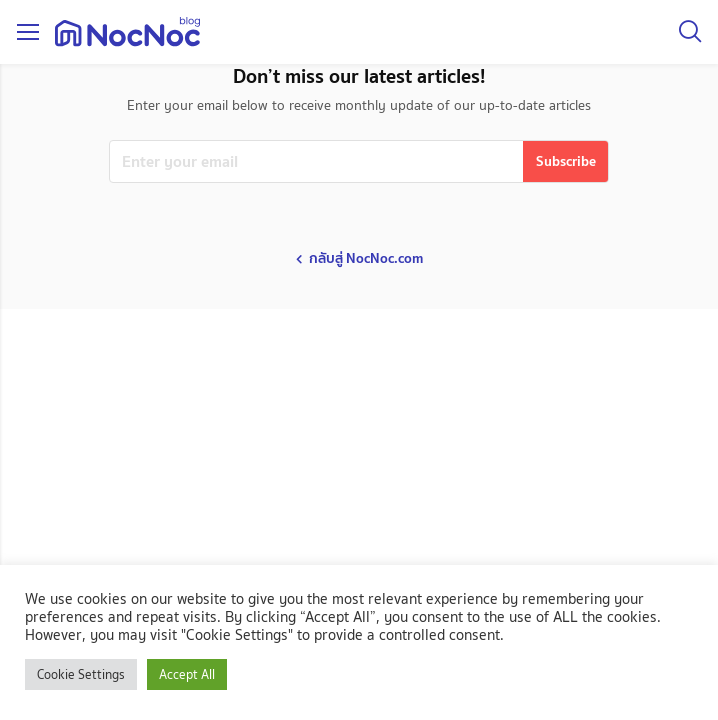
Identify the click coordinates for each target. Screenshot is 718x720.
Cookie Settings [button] (81, 674)
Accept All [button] (187, 674)
